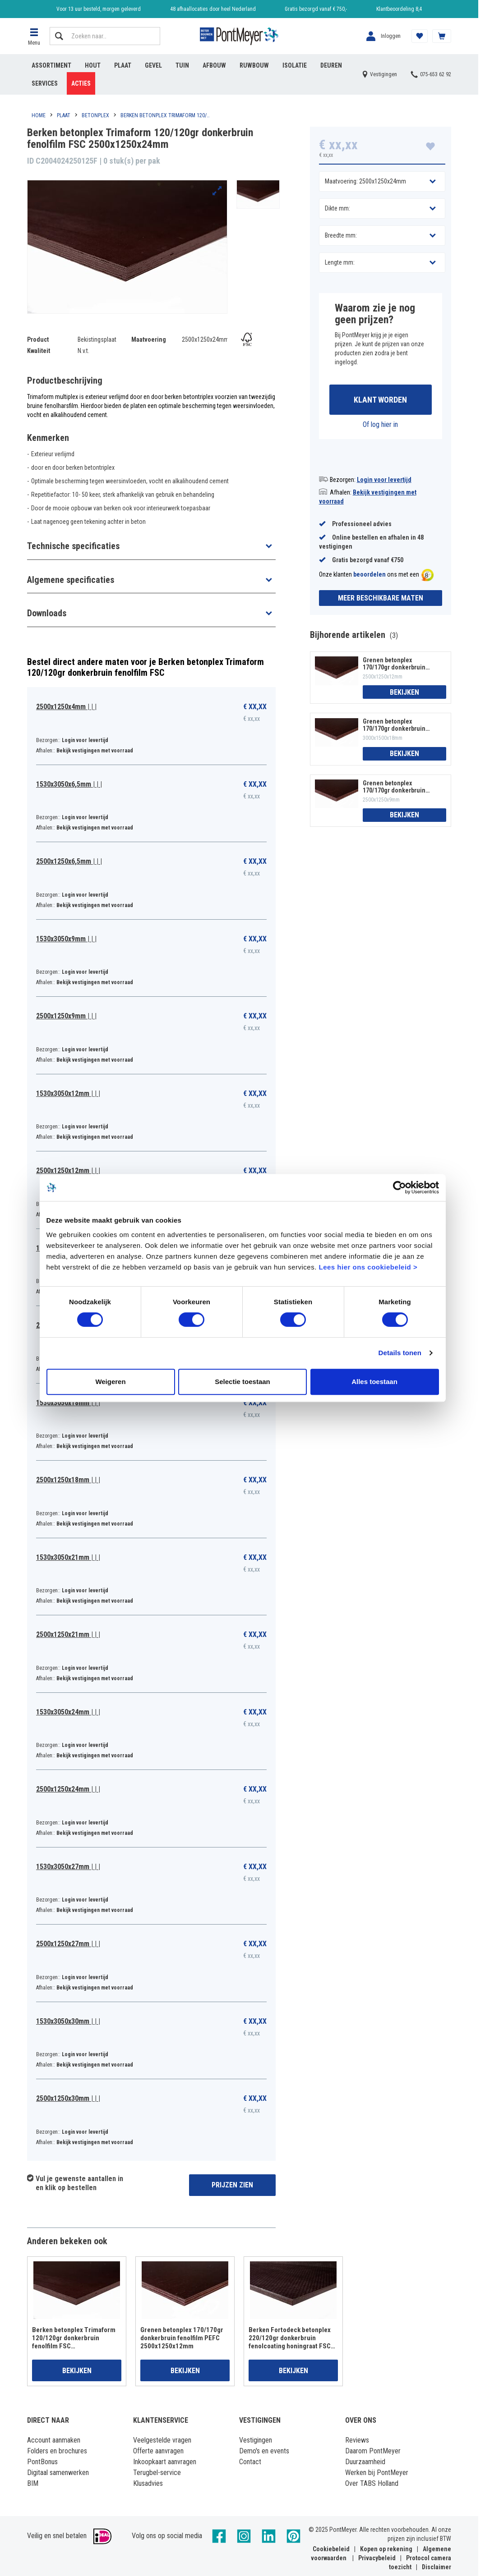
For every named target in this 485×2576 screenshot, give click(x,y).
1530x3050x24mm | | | (68, 1712)
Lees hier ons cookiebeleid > (368, 1267)
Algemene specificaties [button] (70, 579)
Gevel (153, 65)
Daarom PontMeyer (373, 2451)
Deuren (331, 65)
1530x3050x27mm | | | (68, 1866)
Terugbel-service (157, 2472)
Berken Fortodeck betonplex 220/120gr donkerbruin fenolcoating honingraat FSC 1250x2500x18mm (290, 2338)
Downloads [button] (46, 613)
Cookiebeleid (331, 2549)
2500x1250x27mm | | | (68, 1943)
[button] (34, 36)
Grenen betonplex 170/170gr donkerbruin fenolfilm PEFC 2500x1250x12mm (394, 663)
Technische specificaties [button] (73, 546)
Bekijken (404, 692)
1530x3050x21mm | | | (68, 1557)
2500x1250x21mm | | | (68, 1634)
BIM (32, 2483)
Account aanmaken (53, 2440)
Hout (93, 65)
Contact (250, 2461)
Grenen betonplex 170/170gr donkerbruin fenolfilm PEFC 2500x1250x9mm (394, 786)
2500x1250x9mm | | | (66, 1016)
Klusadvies (148, 2483)
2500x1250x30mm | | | (68, 2098)
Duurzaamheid (365, 2461)
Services (45, 83)
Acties (81, 83)
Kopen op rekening (386, 2549)
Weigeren (110, 1381)
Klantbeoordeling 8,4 (399, 9)
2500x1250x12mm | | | (68, 1170)
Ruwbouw (254, 65)
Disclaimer (436, 2567)
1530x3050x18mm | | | (68, 1402)
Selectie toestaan (242, 1381)
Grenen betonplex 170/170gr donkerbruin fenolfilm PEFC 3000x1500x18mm (394, 725)
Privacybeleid (377, 2558)
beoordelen (369, 574)
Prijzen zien (232, 2185)
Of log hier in (380, 424)
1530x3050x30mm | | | (68, 2021)
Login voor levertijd (384, 479)
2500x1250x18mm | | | (68, 1480)
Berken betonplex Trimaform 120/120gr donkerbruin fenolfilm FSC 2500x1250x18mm (73, 2338)
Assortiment (51, 65)
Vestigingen (255, 2440)
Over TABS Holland (371, 2483)
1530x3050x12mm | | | (68, 1093)
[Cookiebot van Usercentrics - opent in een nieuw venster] (399, 1187)
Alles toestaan (374, 1381)
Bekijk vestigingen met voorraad (94, 750)
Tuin (182, 65)
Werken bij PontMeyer (376, 2472)
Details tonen (400, 1353)
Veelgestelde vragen (162, 2440)
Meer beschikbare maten (380, 598)
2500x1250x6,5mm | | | (69, 861)
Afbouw (214, 65)
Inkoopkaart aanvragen (164, 2461)
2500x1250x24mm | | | (68, 1789)
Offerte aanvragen (158, 2451)
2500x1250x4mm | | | (66, 706)
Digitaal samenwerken (58, 2472)
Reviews (357, 2440)
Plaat (122, 65)
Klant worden (380, 399)
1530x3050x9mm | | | (66, 939)
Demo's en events (264, 2451)
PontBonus (42, 2461)
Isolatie (294, 65)
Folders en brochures (57, 2451)
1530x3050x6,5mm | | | (69, 784)
